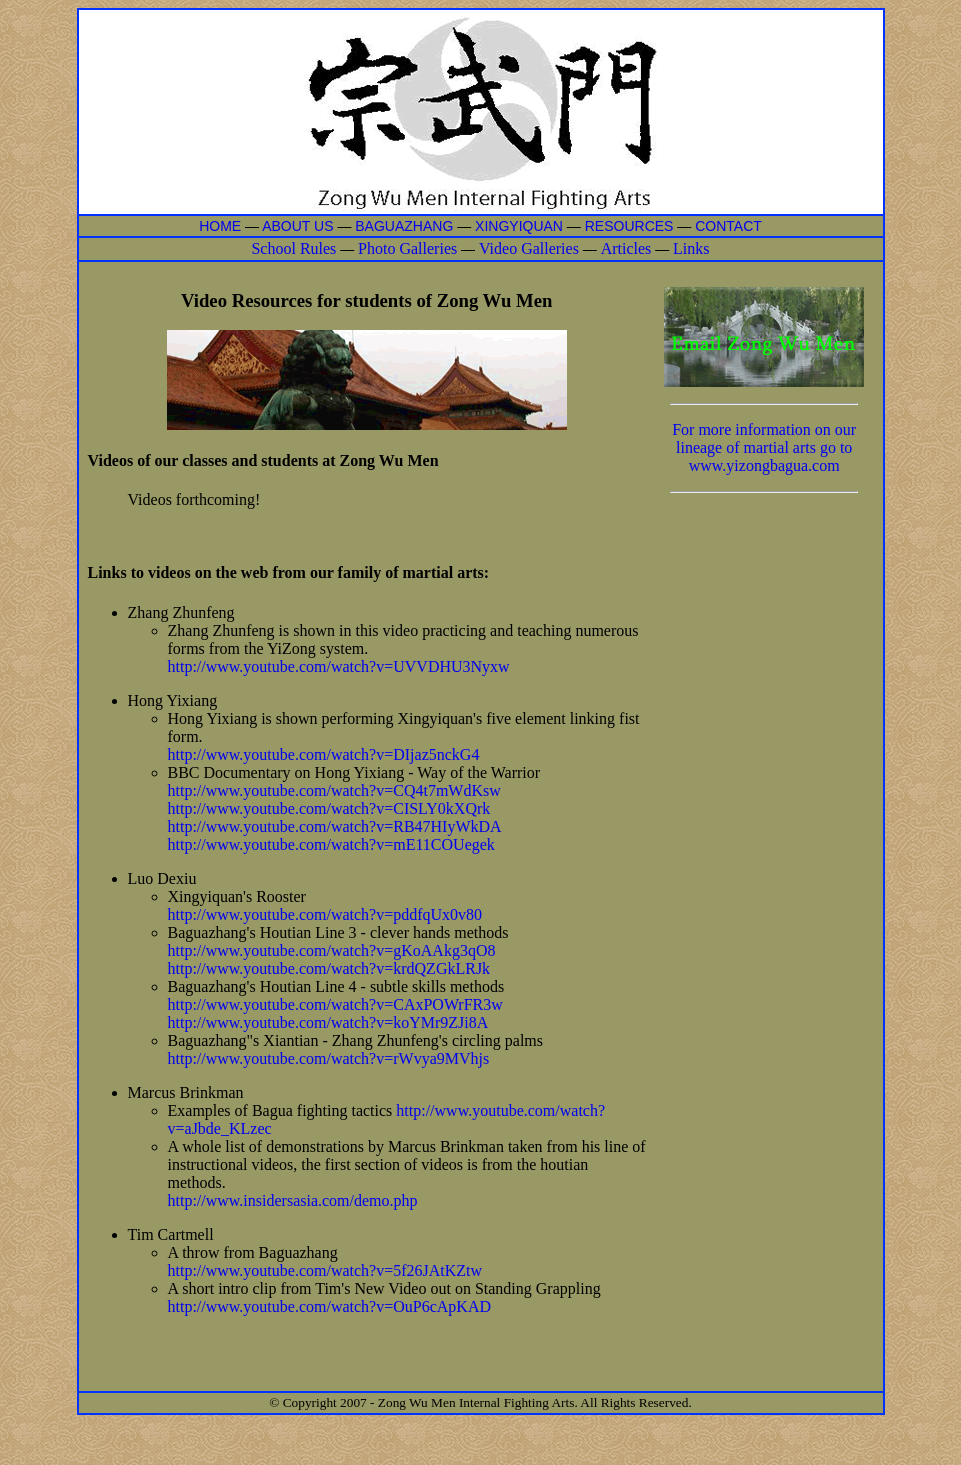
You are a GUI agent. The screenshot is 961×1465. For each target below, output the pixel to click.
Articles (626, 248)
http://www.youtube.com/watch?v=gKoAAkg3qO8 (332, 950)
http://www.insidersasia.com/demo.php (293, 1200)
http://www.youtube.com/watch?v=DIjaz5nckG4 (324, 754)
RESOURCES (629, 226)
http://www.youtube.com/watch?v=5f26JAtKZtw (325, 1270)
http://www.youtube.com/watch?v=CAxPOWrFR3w (335, 1004)
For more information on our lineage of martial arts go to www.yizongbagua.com (764, 447)
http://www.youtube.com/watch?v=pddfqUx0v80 (325, 914)
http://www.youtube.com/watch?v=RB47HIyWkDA (335, 826)
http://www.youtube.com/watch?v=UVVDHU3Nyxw (339, 666)
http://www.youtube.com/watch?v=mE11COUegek (331, 844)
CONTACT (728, 226)
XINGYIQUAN (519, 226)
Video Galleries (529, 248)
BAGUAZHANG (404, 226)
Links (691, 248)
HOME (220, 226)
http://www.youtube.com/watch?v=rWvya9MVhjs (329, 1058)
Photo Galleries (407, 248)
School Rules (293, 248)
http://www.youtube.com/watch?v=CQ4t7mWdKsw (334, 790)
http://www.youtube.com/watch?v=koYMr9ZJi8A (328, 1022)
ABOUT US (299, 226)
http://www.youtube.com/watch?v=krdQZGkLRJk (329, 968)
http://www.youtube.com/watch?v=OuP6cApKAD (330, 1306)
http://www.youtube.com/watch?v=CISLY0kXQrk (329, 808)
